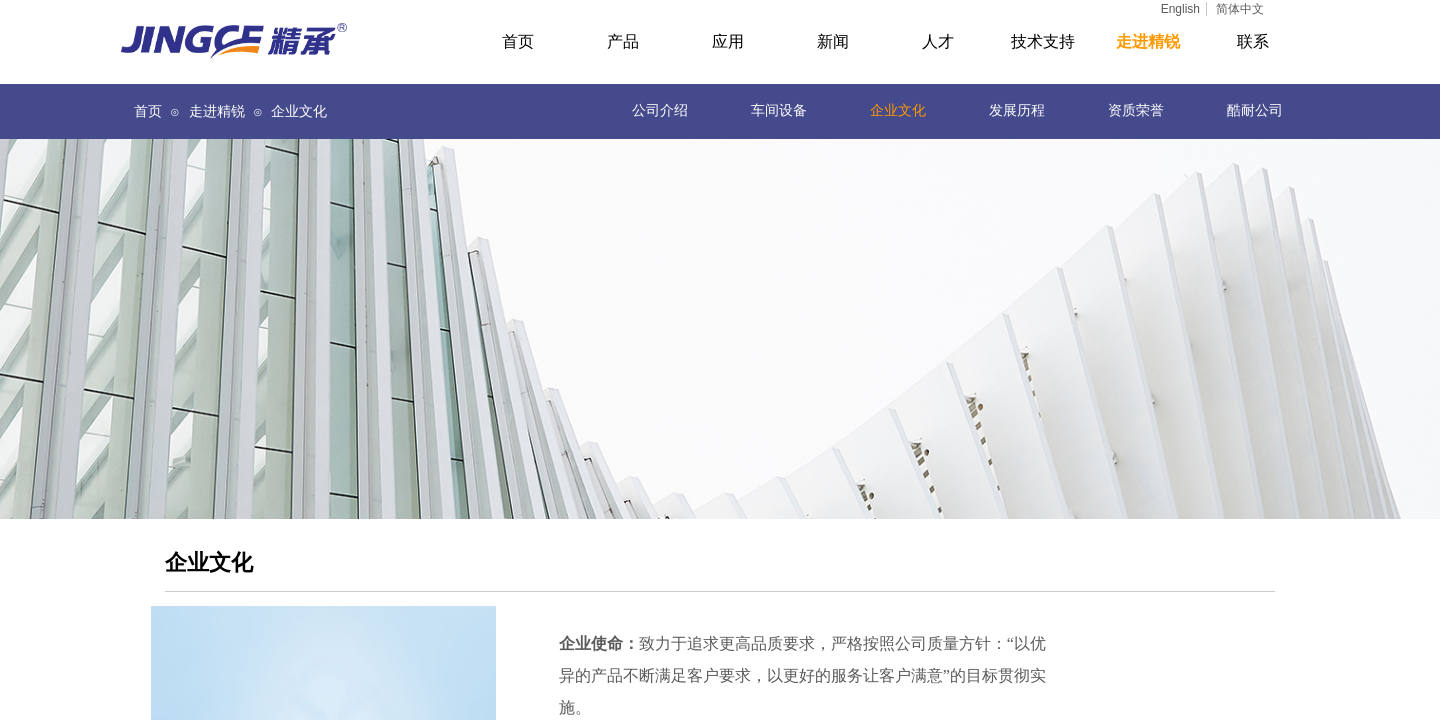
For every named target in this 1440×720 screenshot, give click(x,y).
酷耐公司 (1255, 110)
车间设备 (779, 110)
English (1180, 9)
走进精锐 (217, 111)
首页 (148, 111)
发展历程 (1017, 110)
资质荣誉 (1136, 110)
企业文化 (898, 110)
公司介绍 (660, 110)
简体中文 (1240, 9)
